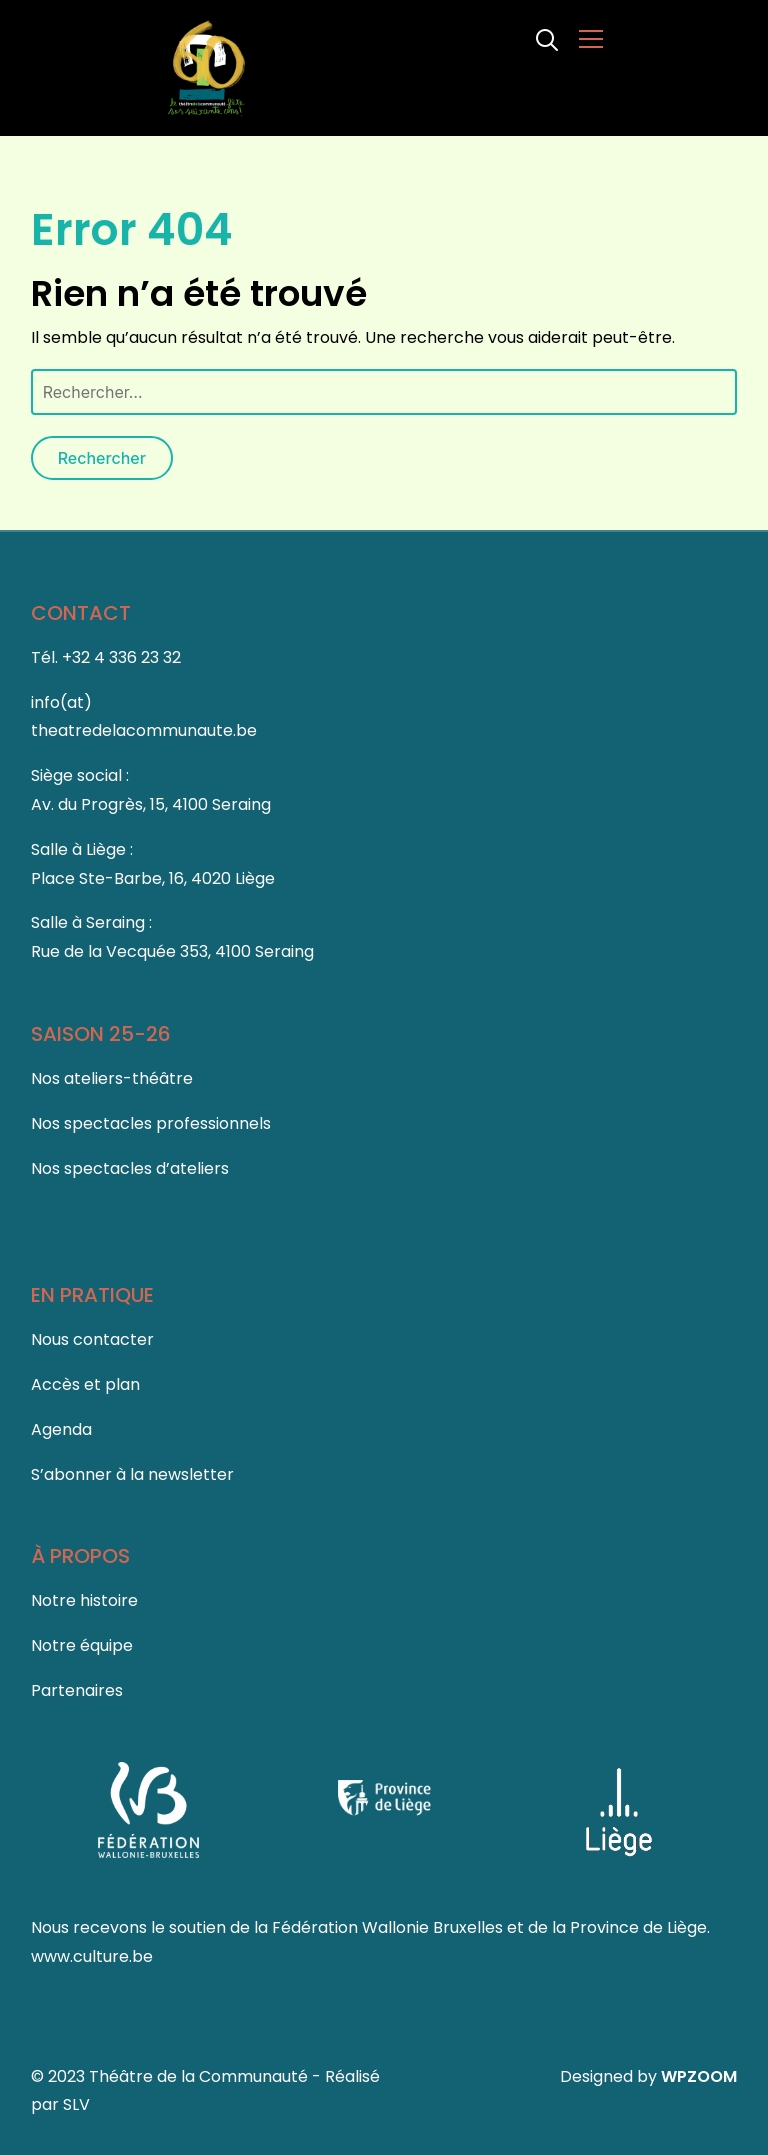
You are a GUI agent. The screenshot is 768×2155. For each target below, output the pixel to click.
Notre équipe (82, 1645)
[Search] (547, 38)
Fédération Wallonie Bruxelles (389, 1927)
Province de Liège (638, 1927)
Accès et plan (85, 1384)
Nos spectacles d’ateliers (130, 1168)
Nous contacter (92, 1339)
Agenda (61, 1429)
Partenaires (77, 1690)
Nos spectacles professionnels (151, 1123)
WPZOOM (699, 2076)
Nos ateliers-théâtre (112, 1078)
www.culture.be (92, 1956)
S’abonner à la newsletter (132, 1474)
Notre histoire (84, 1600)
